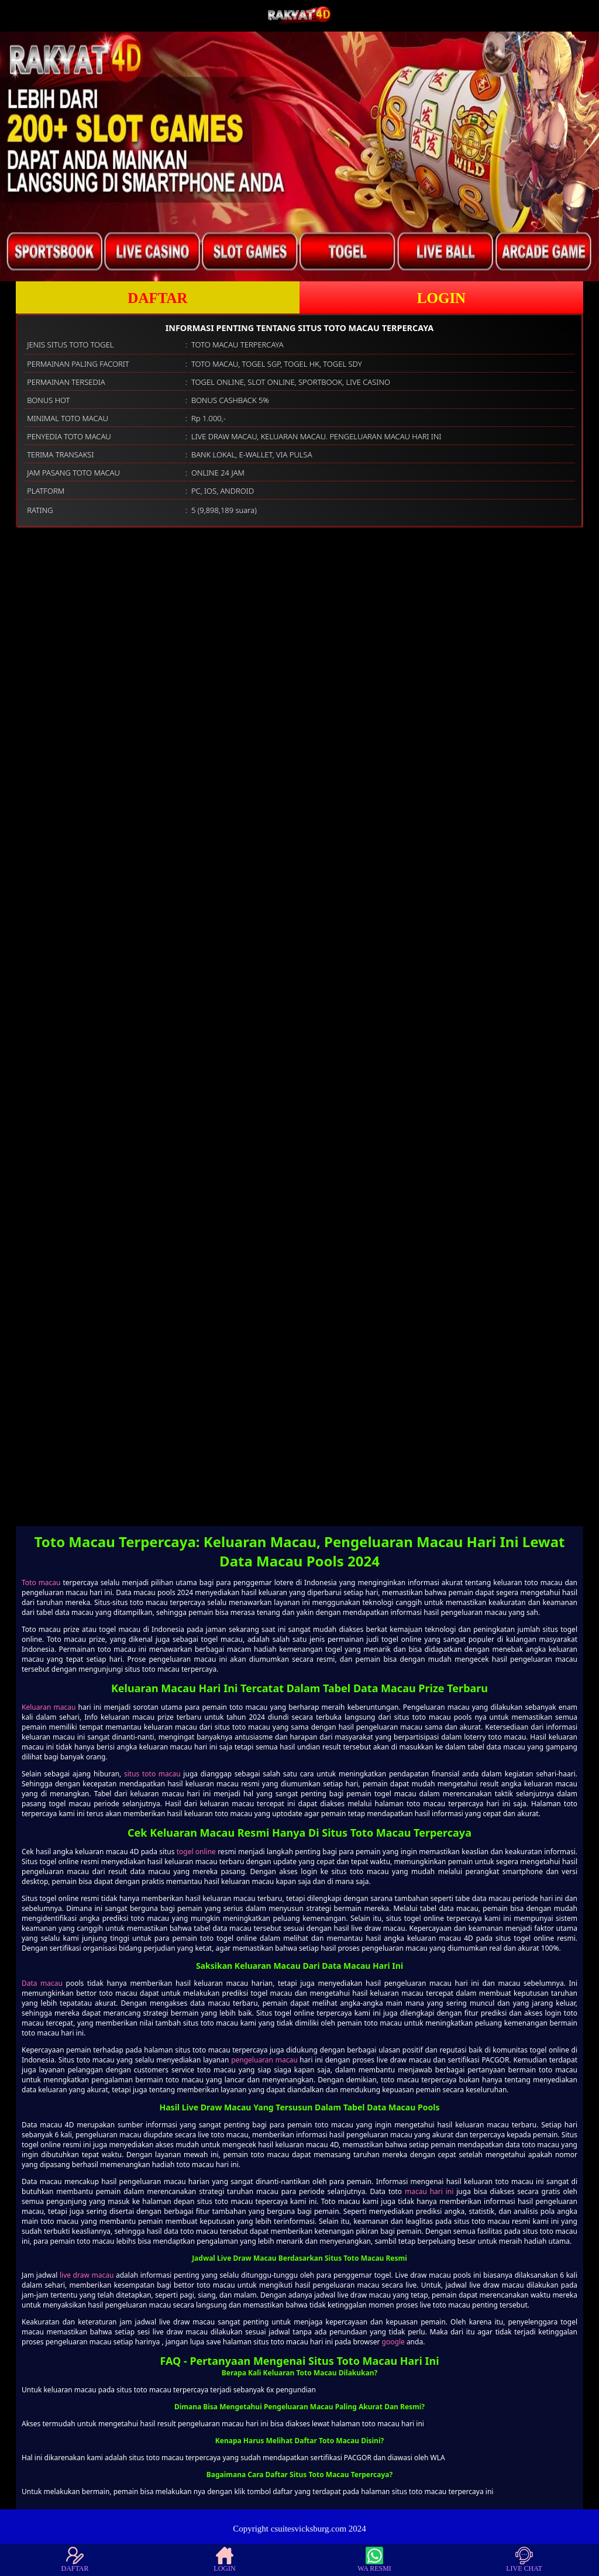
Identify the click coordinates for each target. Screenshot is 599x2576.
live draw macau (86, 2275)
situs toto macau (152, 1774)
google (393, 2342)
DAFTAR (157, 298)
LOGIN (441, 298)
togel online (196, 1852)
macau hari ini (429, 2191)
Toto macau (41, 1582)
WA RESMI (374, 2559)
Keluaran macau (48, 1707)
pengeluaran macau (264, 2060)
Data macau (42, 1983)
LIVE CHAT (524, 2559)
